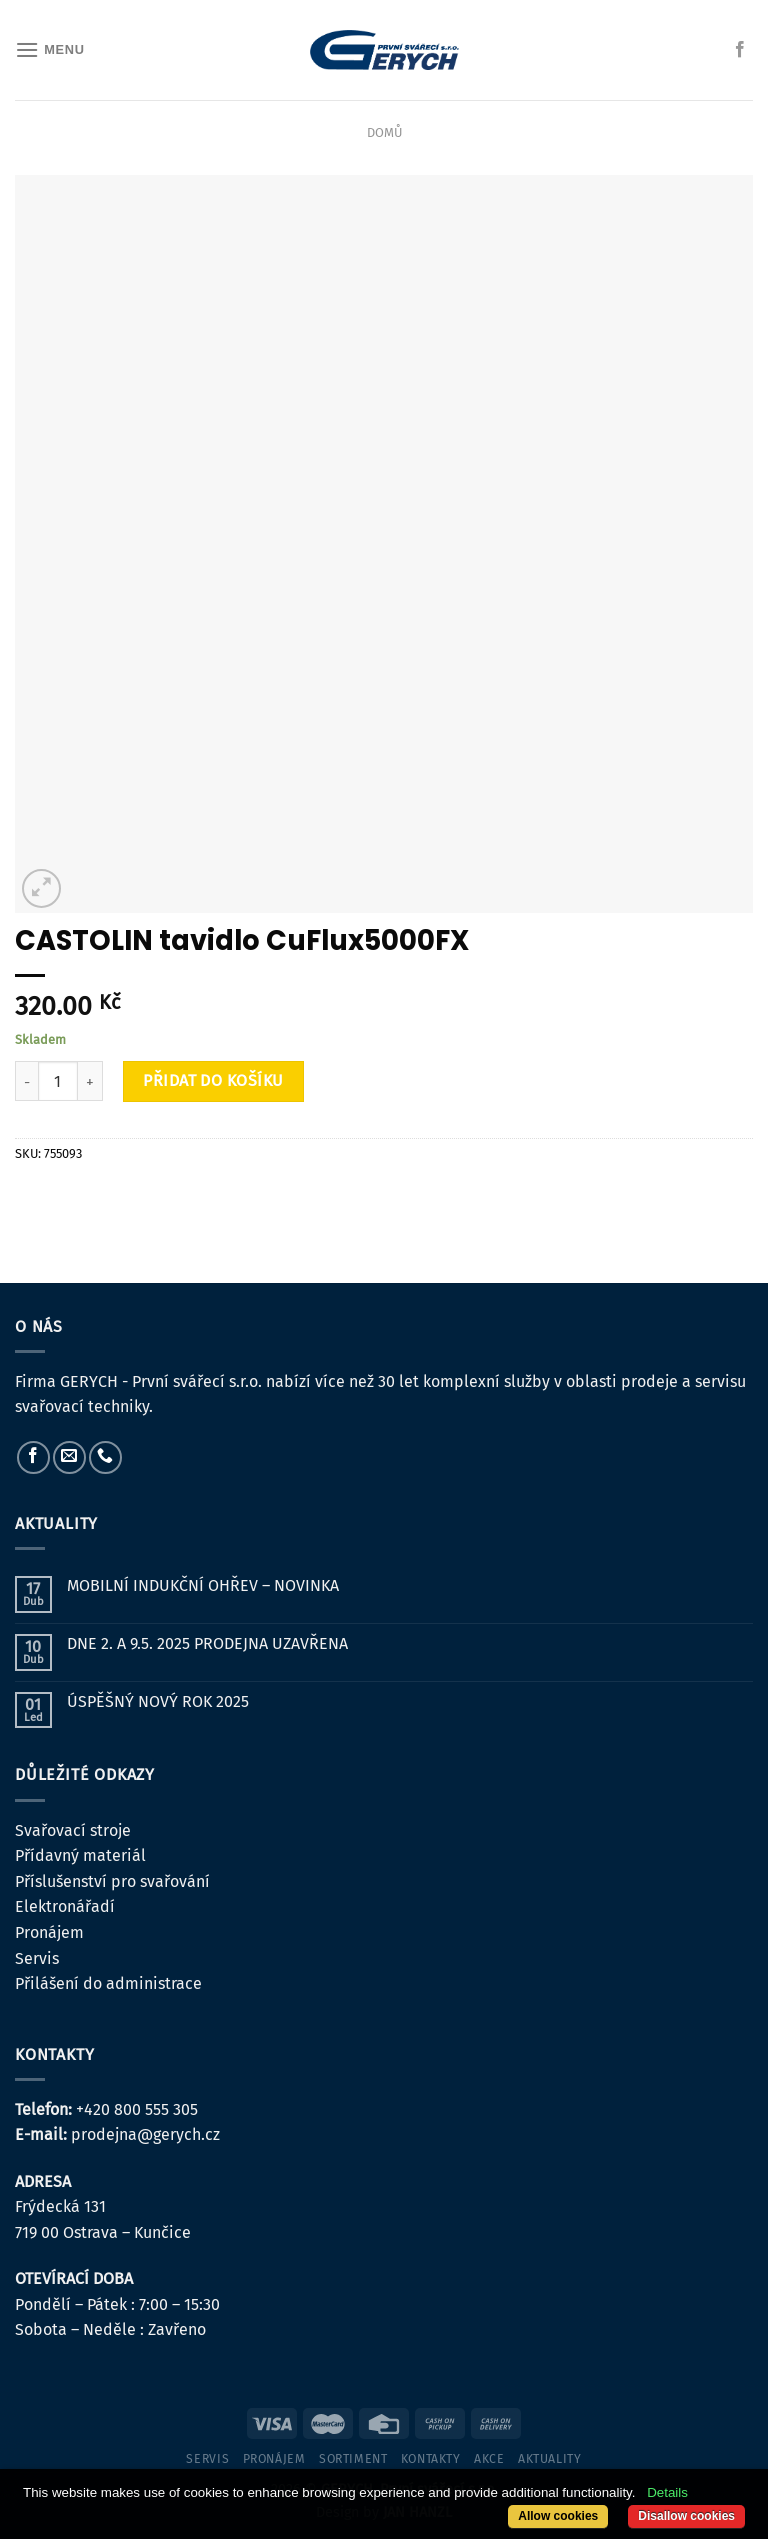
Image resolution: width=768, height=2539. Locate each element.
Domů (384, 132)
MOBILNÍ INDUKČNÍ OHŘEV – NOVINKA (203, 1585)
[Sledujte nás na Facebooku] (740, 50)
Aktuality (550, 2459)
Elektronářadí (65, 1906)
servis (207, 2459)
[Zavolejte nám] (105, 1457)
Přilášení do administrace (108, 1983)
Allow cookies (558, 2516)
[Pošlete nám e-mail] (69, 1457)
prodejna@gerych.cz (145, 2134)
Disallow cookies (686, 2516)
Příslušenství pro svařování (112, 1881)
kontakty (431, 2459)
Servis (37, 1958)
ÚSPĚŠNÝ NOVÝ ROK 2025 (158, 1701)
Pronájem (49, 1932)
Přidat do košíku (213, 1080)
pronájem (274, 2459)
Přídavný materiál (80, 1855)
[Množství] (58, 1081)
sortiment (353, 2459)
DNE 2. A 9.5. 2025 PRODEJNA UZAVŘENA (207, 1643)
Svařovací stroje (73, 1830)
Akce (489, 2459)
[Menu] (50, 49)
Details (667, 2492)
